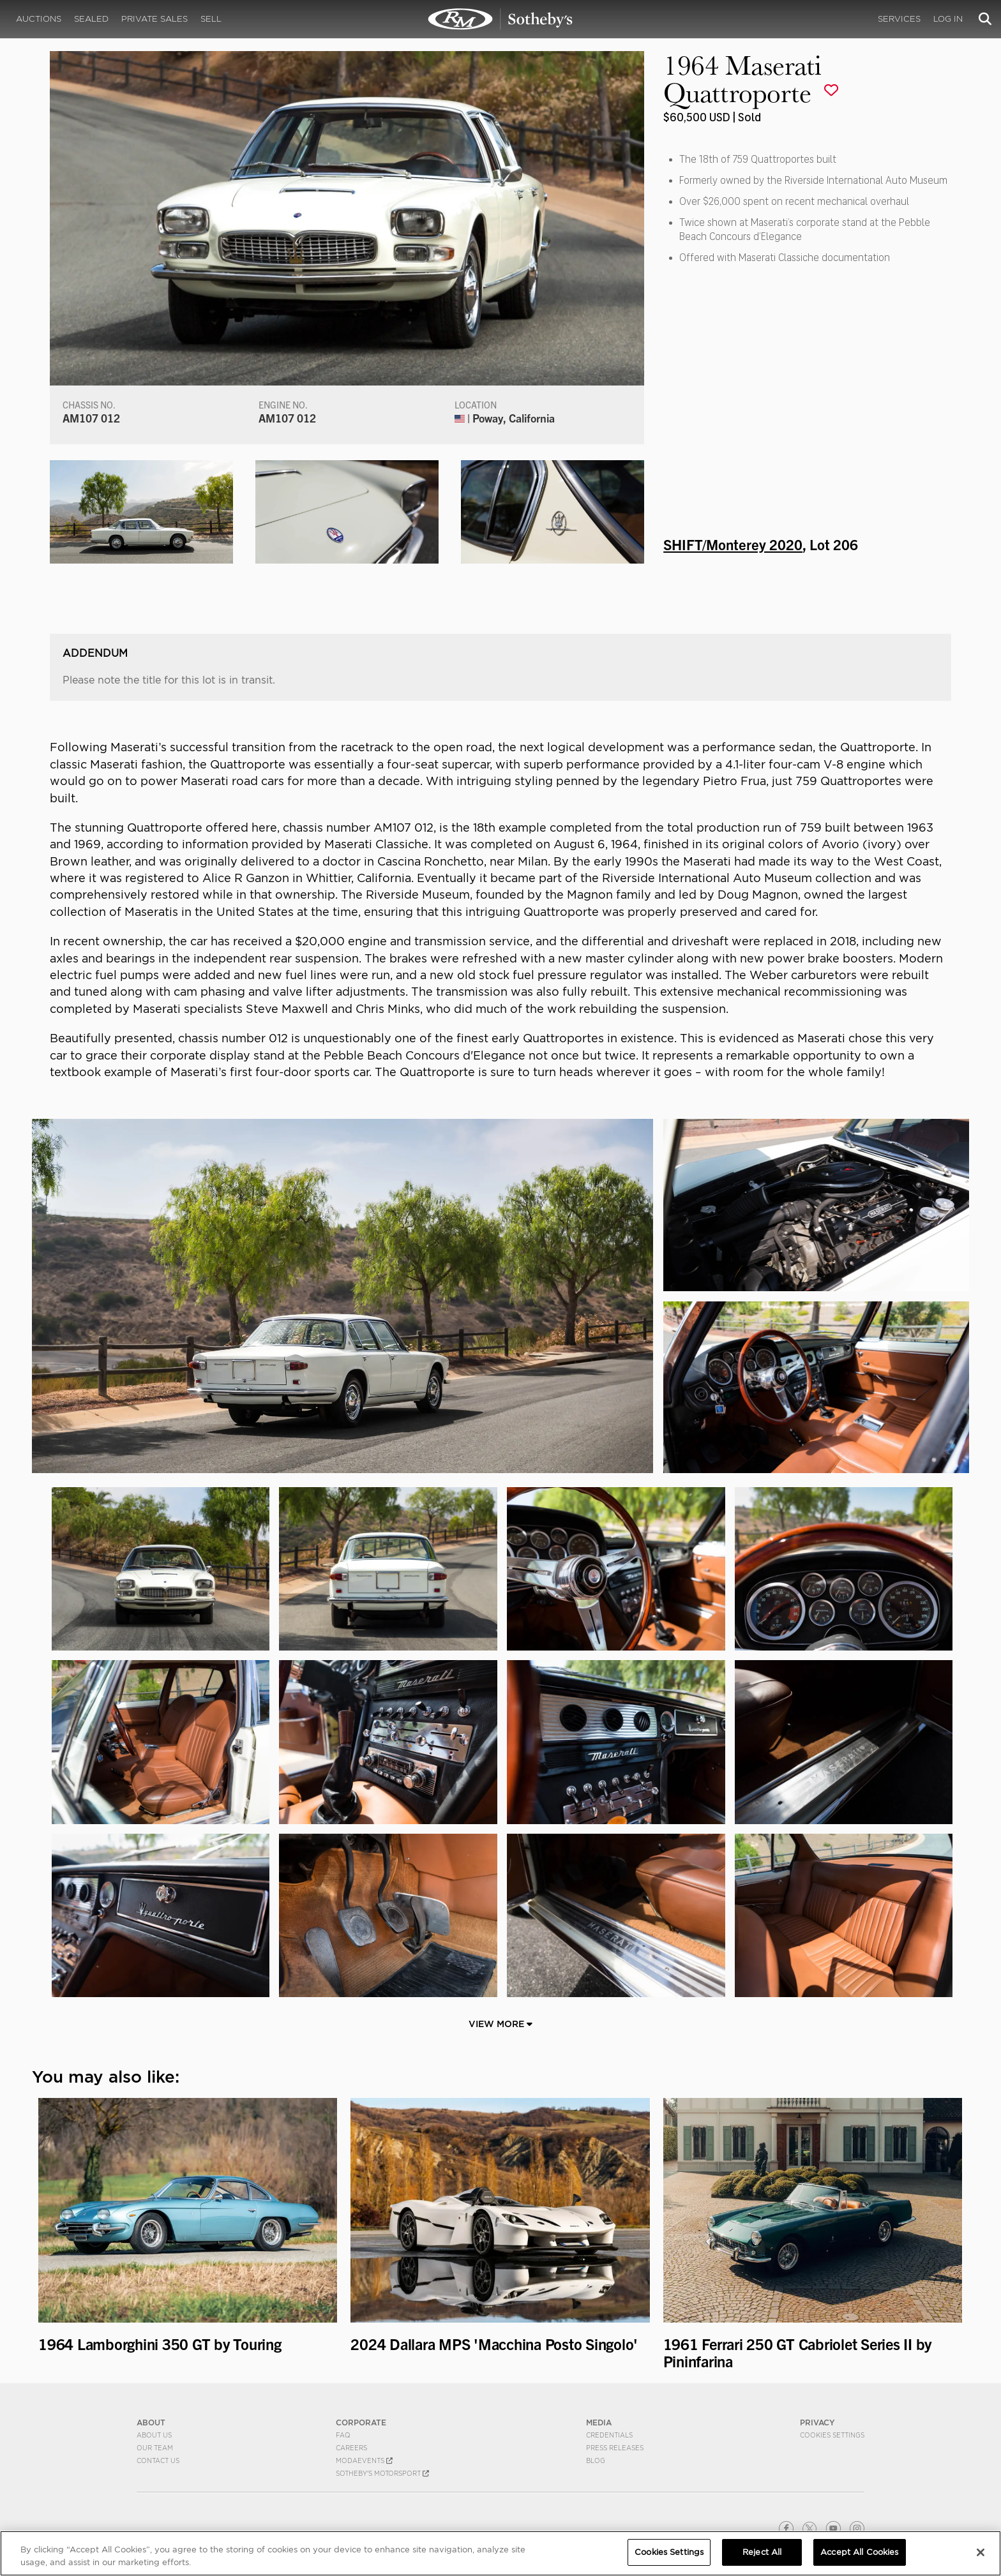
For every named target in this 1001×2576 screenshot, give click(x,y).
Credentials (609, 2435)
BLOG (595, 2460)
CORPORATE (361, 2422)
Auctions (38, 19)
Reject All (761, 2552)
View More (500, 2024)
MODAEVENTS (364, 2460)
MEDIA (599, 2422)
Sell (211, 19)
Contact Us (158, 2460)
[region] (500, 2553)
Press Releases (615, 2448)
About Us (154, 2435)
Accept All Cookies (859, 2552)
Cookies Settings (832, 2435)
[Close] (981, 2552)
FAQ (343, 2435)
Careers (351, 2448)
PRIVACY (817, 2422)
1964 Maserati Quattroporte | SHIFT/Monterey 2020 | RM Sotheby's (500, 19)
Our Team (155, 2448)
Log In (948, 19)
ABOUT (151, 2422)
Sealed (91, 19)
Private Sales (154, 19)
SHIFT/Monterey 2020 (732, 544)
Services (899, 19)
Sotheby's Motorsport (382, 2473)
